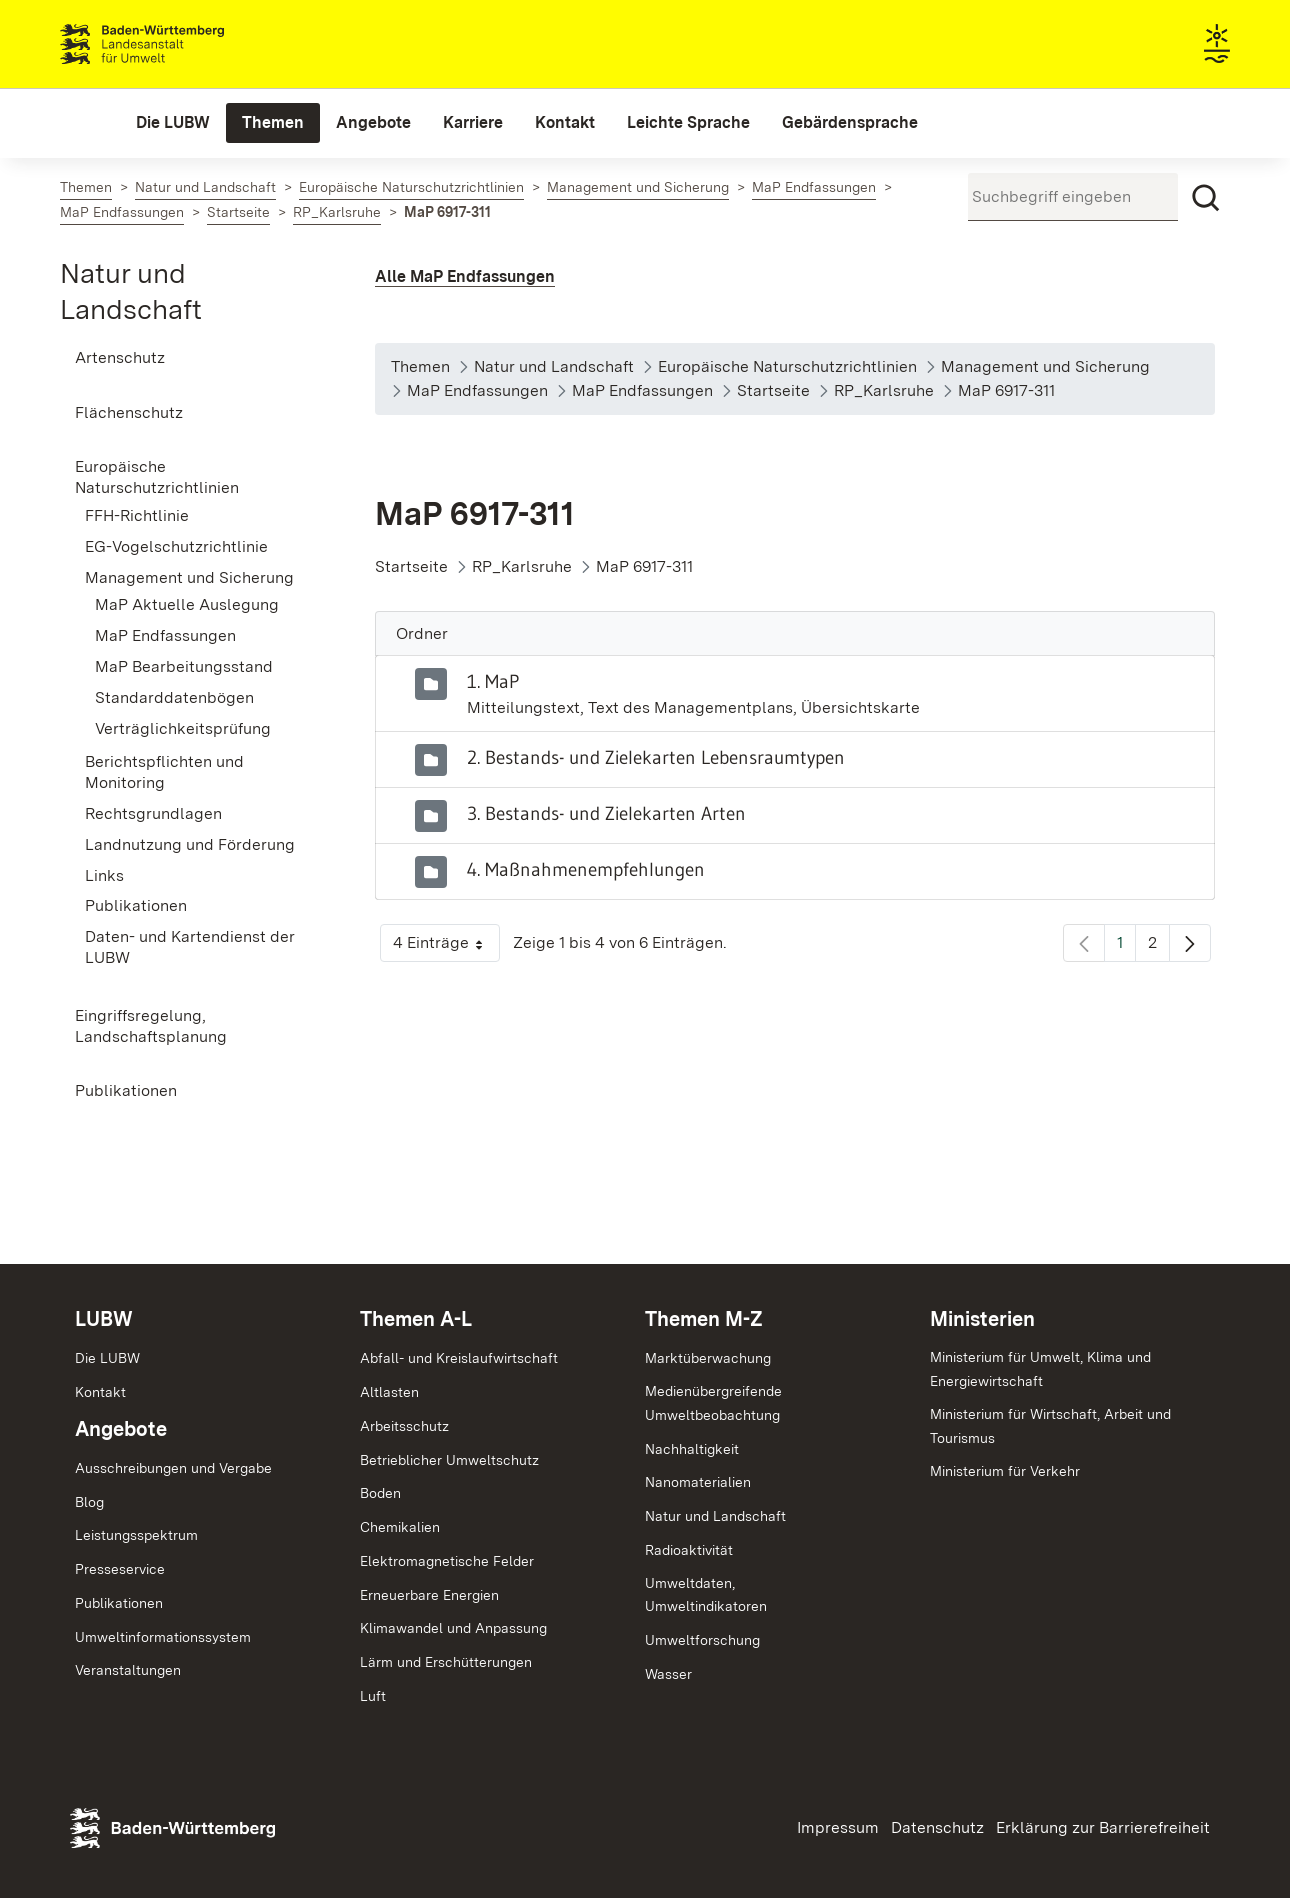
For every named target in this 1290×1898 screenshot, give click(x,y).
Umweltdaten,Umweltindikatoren (706, 1595)
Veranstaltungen (128, 1670)
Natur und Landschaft (715, 1516)
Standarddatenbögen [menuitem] (174, 697)
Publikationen (119, 1603)
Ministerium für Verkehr (1005, 1471)
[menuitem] (173, 123)
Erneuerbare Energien (429, 1595)
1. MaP (493, 681)
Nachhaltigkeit (692, 1449)
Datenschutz (937, 1827)
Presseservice (120, 1569)
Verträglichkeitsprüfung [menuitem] (183, 728)
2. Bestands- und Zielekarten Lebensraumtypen (656, 757)
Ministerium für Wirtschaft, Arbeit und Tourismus (1050, 1426)
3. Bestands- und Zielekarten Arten (606, 813)
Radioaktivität (689, 1550)
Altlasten (389, 1392)
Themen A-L (416, 1319)
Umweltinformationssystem (163, 1637)
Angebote (121, 1429)
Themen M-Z (704, 1319)
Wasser (668, 1674)
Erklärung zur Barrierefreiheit (1103, 1827)
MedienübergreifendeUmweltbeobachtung (713, 1403)
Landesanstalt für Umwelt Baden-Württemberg (177, 44)
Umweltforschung (702, 1640)
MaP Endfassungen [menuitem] (165, 635)
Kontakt (100, 1392)
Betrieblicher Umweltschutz (449, 1460)
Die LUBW (107, 1358)
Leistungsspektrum (136, 1535)
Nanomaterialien (698, 1482)
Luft (373, 1696)
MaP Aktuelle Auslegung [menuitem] (187, 604)
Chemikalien (400, 1527)
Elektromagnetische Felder (447, 1561)
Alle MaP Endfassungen (465, 276)
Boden (380, 1493)
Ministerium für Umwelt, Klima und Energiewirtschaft (1040, 1369)
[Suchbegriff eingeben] (1073, 197)
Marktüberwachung (708, 1358)
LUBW (104, 1319)
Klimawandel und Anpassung (453, 1628)
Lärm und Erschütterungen (446, 1662)
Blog (89, 1502)
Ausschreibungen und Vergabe (173, 1468)
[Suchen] (1206, 198)
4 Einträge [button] (446, 947)
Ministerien (982, 1319)
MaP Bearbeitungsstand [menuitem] (184, 666)
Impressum (838, 1827)
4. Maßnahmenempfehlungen (586, 869)
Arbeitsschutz (404, 1426)
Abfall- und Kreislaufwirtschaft (459, 1358)
